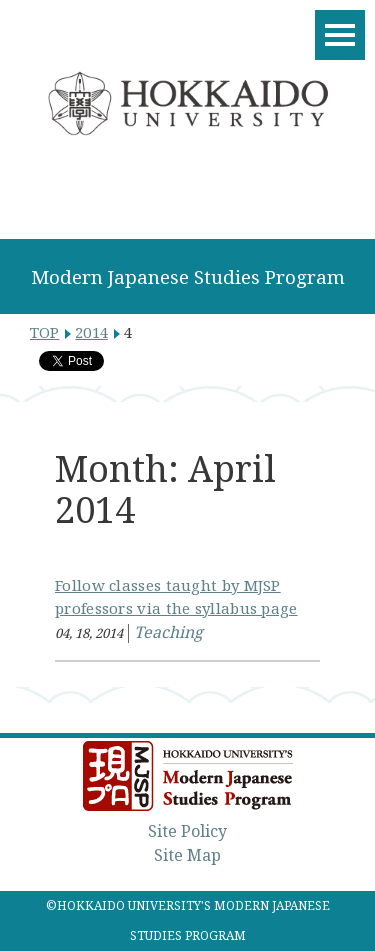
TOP (44, 332)
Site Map (187, 855)
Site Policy (187, 831)
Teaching (168, 632)
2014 (91, 332)
